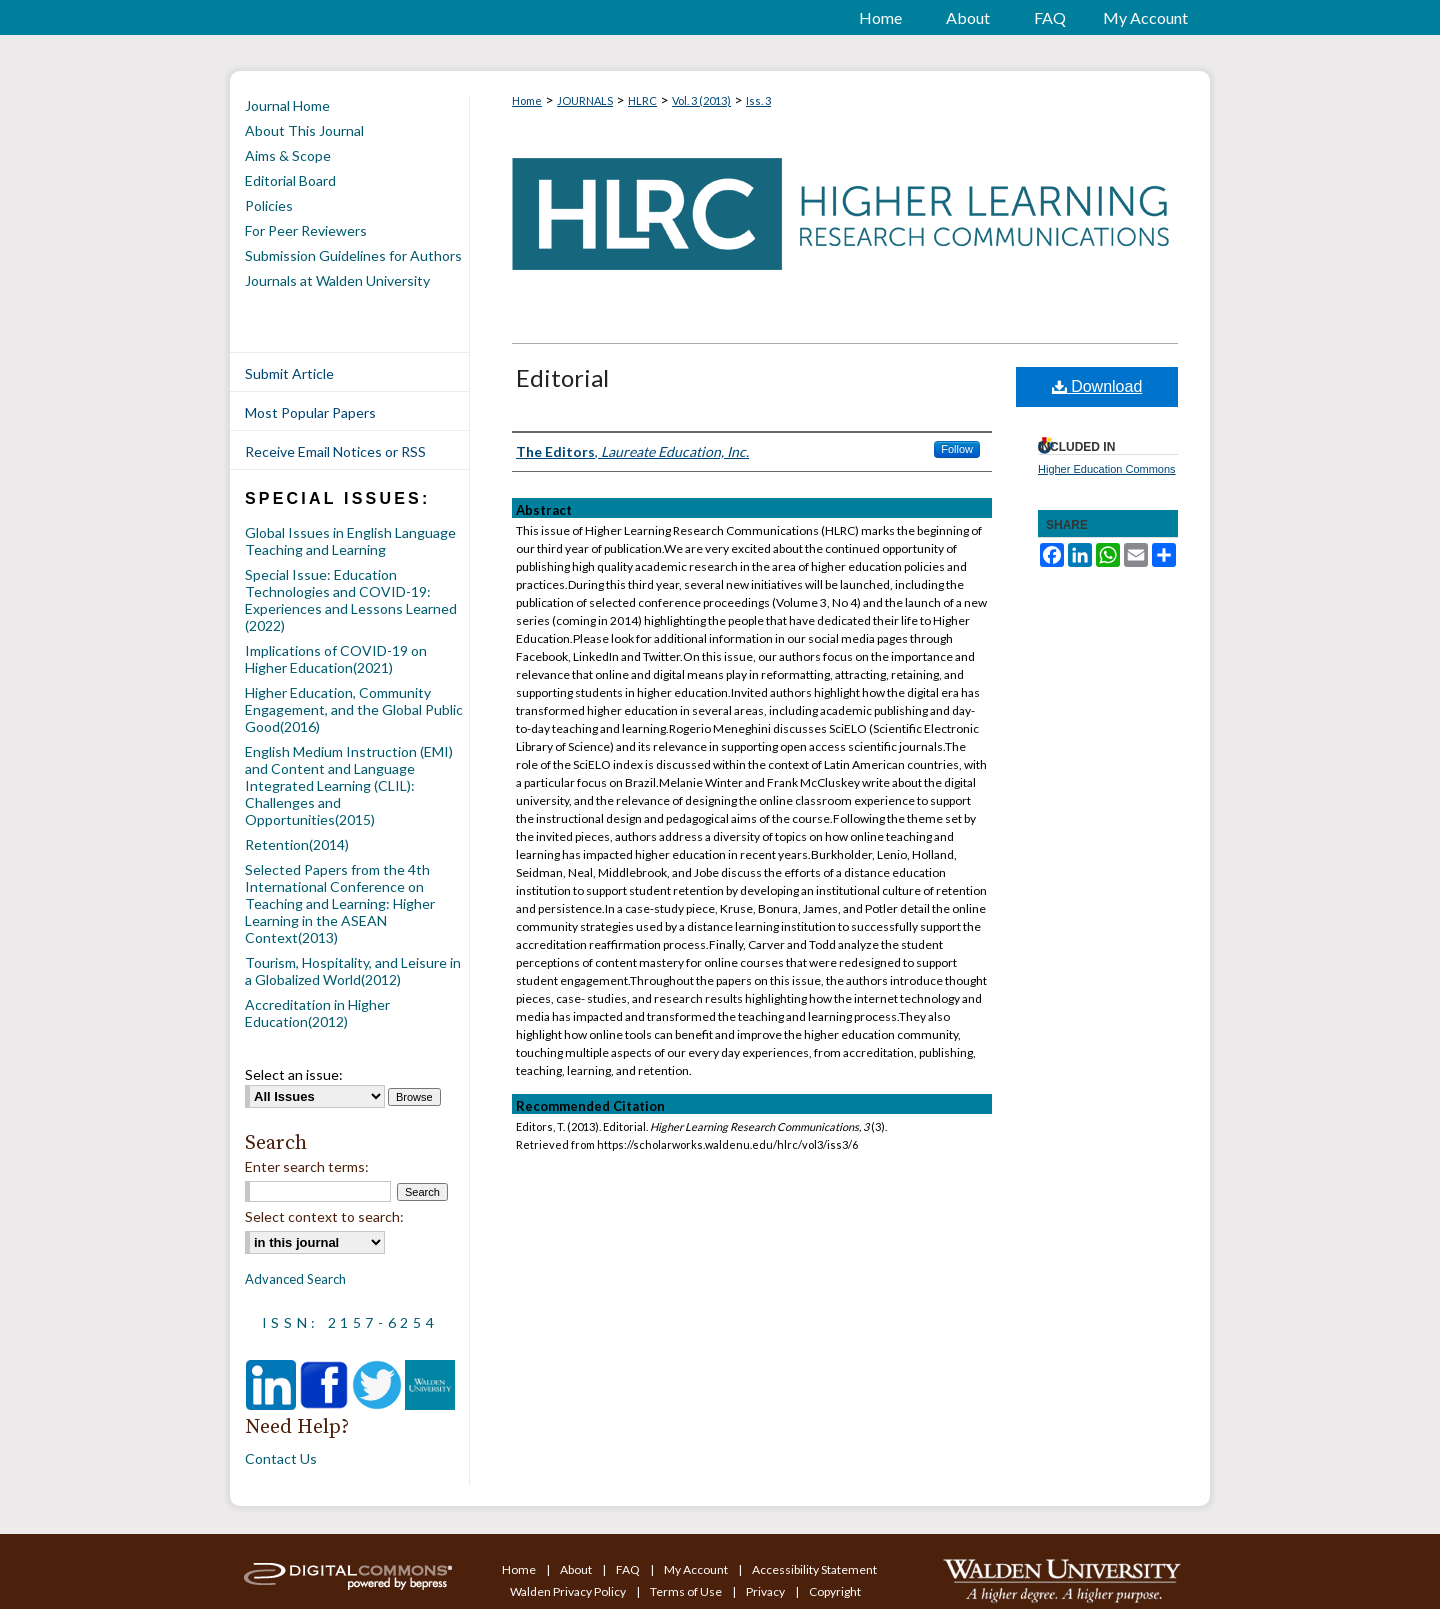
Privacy (766, 1591)
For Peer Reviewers (306, 230)
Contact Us (281, 1458)
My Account (697, 1569)
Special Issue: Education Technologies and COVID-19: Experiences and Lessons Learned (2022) (351, 600)
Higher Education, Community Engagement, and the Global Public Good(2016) (354, 709)
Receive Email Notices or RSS (335, 451)
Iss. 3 (758, 100)
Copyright (835, 1591)
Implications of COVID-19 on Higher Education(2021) (336, 659)
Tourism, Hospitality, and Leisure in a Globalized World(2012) (353, 971)
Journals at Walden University (337, 280)
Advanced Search (295, 1279)
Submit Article (289, 373)
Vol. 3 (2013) (701, 100)
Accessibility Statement (814, 1569)
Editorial (562, 377)
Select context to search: (324, 1216)
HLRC (642, 100)
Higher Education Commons (1107, 469)
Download (1097, 386)
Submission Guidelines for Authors (353, 255)
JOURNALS (585, 100)
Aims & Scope (288, 155)
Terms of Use (687, 1591)
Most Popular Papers (310, 412)
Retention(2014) (297, 844)
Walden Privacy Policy (569, 1591)
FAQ (629, 1569)
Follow (957, 449)
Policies (269, 205)
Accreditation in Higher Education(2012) (317, 1013)
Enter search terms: (307, 1166)
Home (527, 100)
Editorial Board (290, 180)
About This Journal (304, 130)
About (577, 1569)
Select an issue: (294, 1074)
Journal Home (287, 105)
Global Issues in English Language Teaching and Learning (350, 541)
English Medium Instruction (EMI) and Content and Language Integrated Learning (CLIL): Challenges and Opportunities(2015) (349, 785)
